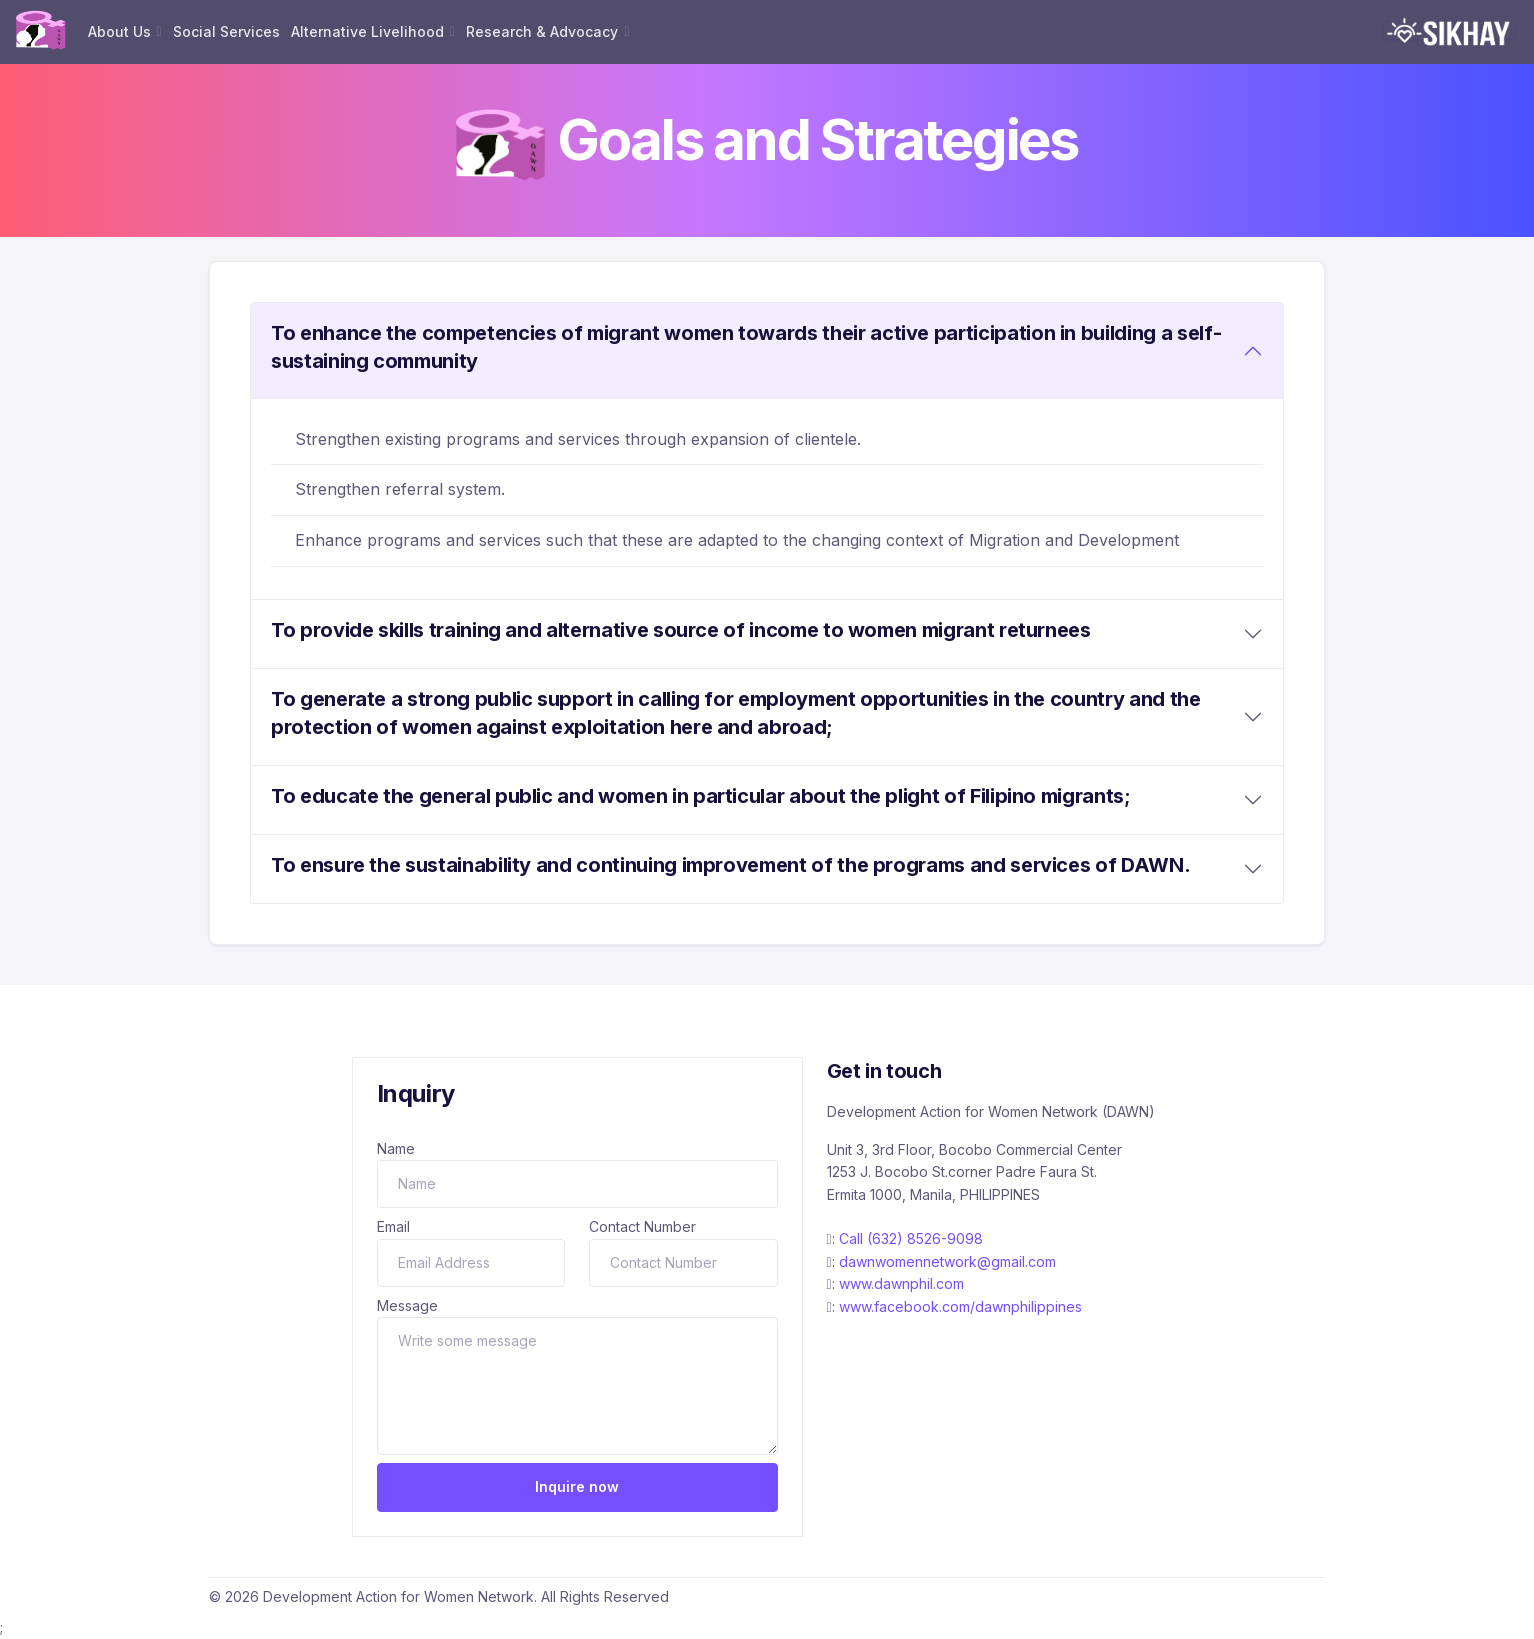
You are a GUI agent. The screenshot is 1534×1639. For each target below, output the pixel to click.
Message (407, 1305)
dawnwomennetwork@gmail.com (947, 1261)
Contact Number (642, 1226)
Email (393, 1226)
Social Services (226, 31)
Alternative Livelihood (367, 31)
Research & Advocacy (542, 31)
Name (396, 1148)
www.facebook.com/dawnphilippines (960, 1306)
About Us (119, 31)
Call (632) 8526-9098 (911, 1238)
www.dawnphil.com (901, 1283)
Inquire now (577, 1486)
